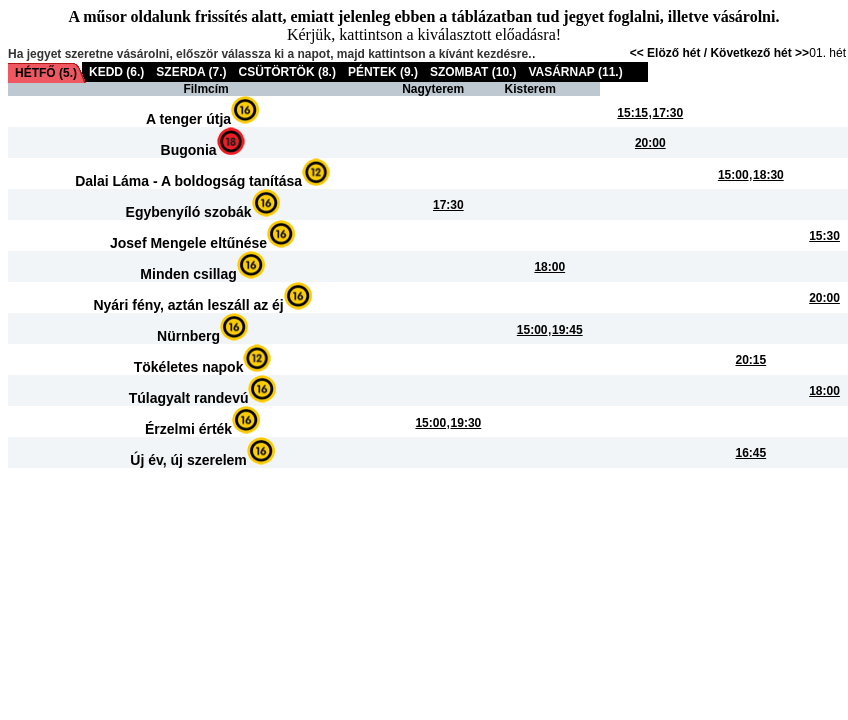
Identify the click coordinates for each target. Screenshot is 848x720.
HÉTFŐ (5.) (46, 73)
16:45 (750, 453)
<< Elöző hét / (670, 53)
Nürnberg (188, 336)
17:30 (668, 113)
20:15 (750, 360)
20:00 (650, 143)
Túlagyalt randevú (189, 398)
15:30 (824, 236)
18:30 (768, 175)
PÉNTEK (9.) (383, 72)
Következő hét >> (759, 53)
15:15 (632, 113)
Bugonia (189, 150)
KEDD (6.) (116, 72)
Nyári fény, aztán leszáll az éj (188, 305)
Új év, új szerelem (188, 460)
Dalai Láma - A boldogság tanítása (188, 181)
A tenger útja (188, 119)
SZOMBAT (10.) (473, 72)
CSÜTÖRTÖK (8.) (287, 72)
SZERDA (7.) (191, 72)
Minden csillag (188, 274)
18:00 (549, 267)
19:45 (567, 330)
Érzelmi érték (188, 429)
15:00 (733, 175)
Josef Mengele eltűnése (188, 243)
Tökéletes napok (189, 367)
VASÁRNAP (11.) (575, 72)
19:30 (466, 423)
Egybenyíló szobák (189, 212)
